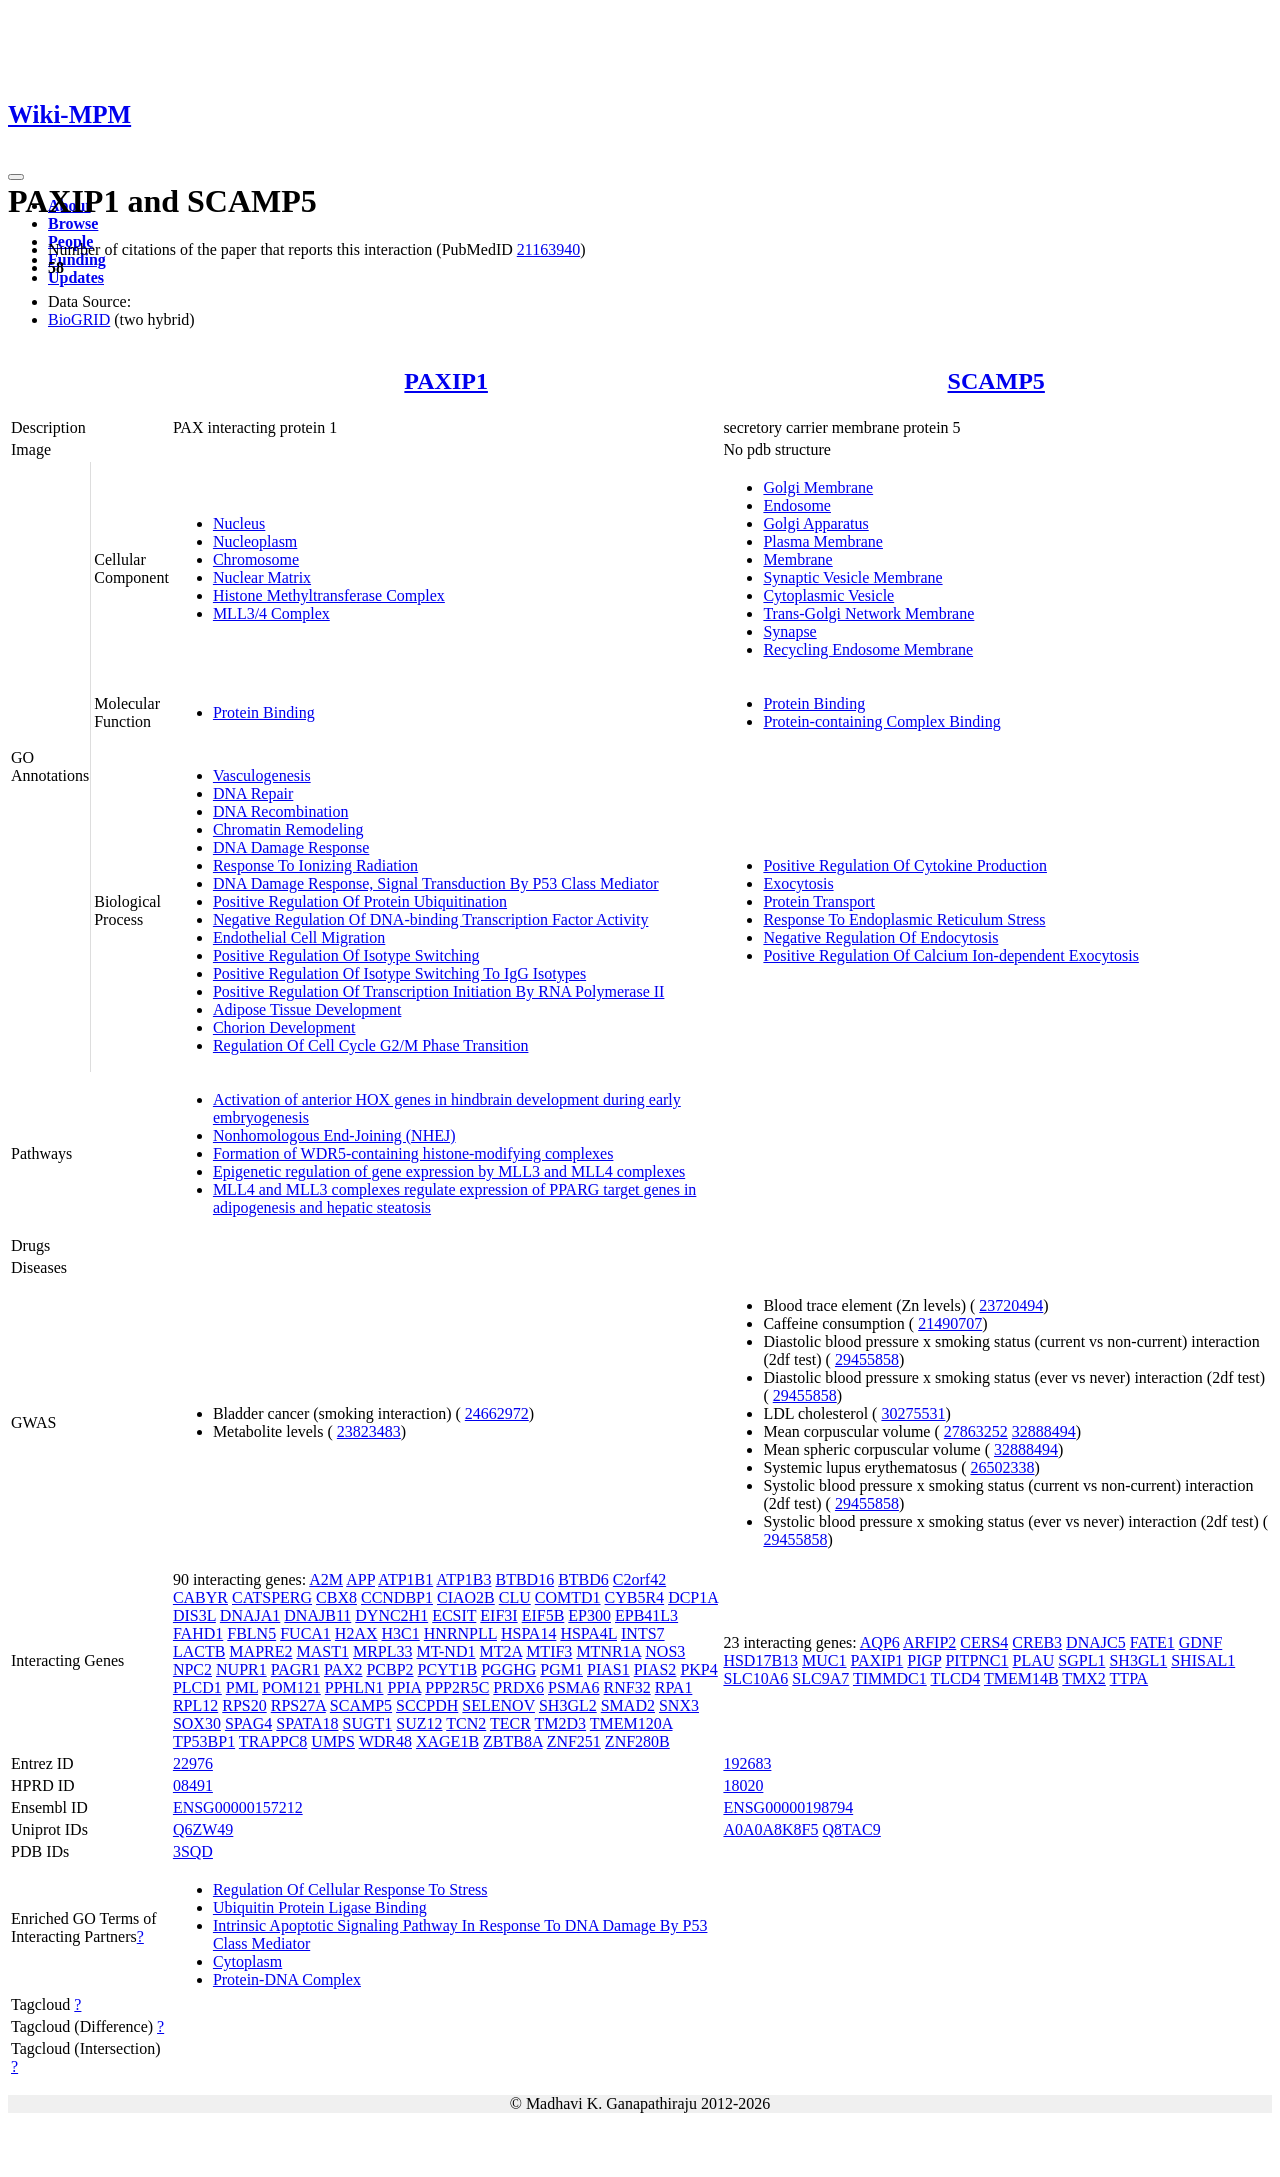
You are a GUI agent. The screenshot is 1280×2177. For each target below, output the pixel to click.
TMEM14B (1021, 1678)
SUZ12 (419, 1723)
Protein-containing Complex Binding (881, 721)
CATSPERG (272, 1597)
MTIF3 (549, 1651)
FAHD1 (198, 1633)
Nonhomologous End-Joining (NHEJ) (334, 1135)
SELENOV (498, 1705)
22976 (193, 1763)
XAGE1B (447, 1741)
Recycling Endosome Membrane (868, 649)
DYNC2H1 (391, 1615)
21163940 (548, 249)
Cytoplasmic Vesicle (828, 595)
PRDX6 (518, 1687)
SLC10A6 (755, 1678)
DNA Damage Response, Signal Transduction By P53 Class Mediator (436, 883)
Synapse (789, 631)
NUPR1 (241, 1669)
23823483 (369, 1431)
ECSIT (454, 1615)
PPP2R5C (457, 1687)
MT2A (500, 1651)
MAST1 (322, 1651)
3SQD (193, 1851)
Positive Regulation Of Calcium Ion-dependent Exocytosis (951, 955)
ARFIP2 (929, 1642)
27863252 (976, 1431)
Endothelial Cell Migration (299, 937)
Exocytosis (798, 883)
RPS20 (244, 1705)
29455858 (867, 1359)
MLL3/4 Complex (271, 613)
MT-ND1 (446, 1651)
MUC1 (824, 1660)
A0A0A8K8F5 (770, 1829)
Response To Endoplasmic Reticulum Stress (904, 919)
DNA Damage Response (291, 847)
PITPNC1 (976, 1660)
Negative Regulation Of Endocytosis (880, 937)
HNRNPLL (460, 1633)
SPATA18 (307, 1723)
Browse (73, 223)
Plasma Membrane (823, 541)
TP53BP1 (204, 1741)
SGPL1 (1081, 1660)
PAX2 (343, 1669)
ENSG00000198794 (788, 1807)
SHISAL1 (1203, 1660)
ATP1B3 (463, 1579)
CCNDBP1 (397, 1597)
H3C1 (401, 1633)
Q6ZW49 (203, 1829)
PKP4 (698, 1669)
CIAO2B (466, 1597)
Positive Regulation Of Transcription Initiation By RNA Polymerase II (439, 991)
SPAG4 (248, 1723)
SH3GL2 (568, 1705)
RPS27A (298, 1705)
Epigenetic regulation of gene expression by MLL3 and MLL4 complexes (449, 1171)
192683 (747, 1763)
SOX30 (197, 1723)
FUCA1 (305, 1633)
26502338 (1002, 1467)
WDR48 (385, 1741)
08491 (193, 1785)
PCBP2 (389, 1669)
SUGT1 (368, 1723)
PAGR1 (295, 1669)
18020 (743, 1785)
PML (242, 1687)
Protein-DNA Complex (287, 1979)
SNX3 (679, 1705)
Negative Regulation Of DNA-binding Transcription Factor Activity (431, 919)
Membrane (797, 559)
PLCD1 (197, 1687)
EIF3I (498, 1615)
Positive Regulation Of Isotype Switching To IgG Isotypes (399, 973)
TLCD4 (955, 1678)
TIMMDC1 (890, 1678)
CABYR (200, 1597)
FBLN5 (251, 1633)
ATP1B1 (405, 1579)
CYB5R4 (635, 1597)
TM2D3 (561, 1723)
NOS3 (665, 1651)
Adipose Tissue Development (307, 1009)
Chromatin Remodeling (288, 829)
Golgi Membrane (818, 487)
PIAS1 (608, 1669)
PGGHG (508, 1669)
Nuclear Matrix (262, 577)
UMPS (333, 1741)
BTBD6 (583, 1579)
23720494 (1011, 1305)
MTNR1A (608, 1651)
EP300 (589, 1615)
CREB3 (1037, 1642)
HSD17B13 (760, 1660)
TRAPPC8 (273, 1741)
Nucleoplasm (255, 541)
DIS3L (194, 1615)
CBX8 (336, 1597)
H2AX (356, 1633)
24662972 (497, 1413)
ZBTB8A (513, 1741)
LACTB (199, 1651)
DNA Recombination (281, 811)
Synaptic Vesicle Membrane (852, 577)
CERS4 (984, 1642)
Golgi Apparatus (815, 523)
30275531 (913, 1413)
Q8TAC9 (852, 1829)
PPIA (404, 1687)
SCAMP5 (996, 381)
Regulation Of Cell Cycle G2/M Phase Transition (371, 1045)
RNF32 (627, 1687)
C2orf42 (639, 1579)
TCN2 (466, 1723)
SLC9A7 (820, 1678)
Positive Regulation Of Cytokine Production (905, 865)
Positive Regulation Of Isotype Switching (346, 955)
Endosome (797, 505)
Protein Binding (264, 712)
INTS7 (643, 1633)
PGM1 (561, 1669)
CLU (515, 1597)
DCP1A (693, 1597)
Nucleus (239, 523)
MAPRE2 (260, 1651)
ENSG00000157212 (238, 1807)
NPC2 (192, 1669)
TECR (510, 1723)
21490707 (950, 1323)
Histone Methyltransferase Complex (329, 595)
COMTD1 (568, 1597)
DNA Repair (253, 793)
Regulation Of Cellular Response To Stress (350, 1889)
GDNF (1201, 1642)
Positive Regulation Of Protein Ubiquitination (360, 901)
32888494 (1044, 1431)
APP (360, 1579)
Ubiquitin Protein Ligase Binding (320, 1907)
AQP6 (880, 1642)
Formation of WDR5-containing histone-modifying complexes (413, 1153)
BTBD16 (524, 1579)
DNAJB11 (317, 1615)
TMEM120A (631, 1723)
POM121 (291, 1687)
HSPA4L (588, 1633)
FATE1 (1152, 1642)
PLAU (1034, 1660)
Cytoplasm (247, 1961)
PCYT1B (448, 1669)
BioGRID (79, 319)
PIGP (924, 1660)
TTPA (1129, 1678)
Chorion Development (284, 1027)
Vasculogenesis (262, 775)
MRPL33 (383, 1651)
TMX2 (1084, 1678)
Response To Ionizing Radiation (315, 865)
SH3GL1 (1138, 1660)
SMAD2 (628, 1705)
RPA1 (674, 1687)
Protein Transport (819, 901)
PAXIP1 (446, 381)
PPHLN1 (354, 1687)
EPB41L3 (646, 1615)
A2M (326, 1579)
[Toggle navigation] (16, 177)
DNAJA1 (250, 1615)
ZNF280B (637, 1741)
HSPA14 (528, 1633)
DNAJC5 (1096, 1642)
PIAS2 (655, 1669)
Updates (76, 277)
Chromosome (256, 559)
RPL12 (195, 1705)
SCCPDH (427, 1705)
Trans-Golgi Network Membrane (868, 613)
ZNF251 (574, 1741)
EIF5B (543, 1615)
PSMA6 (574, 1687)
